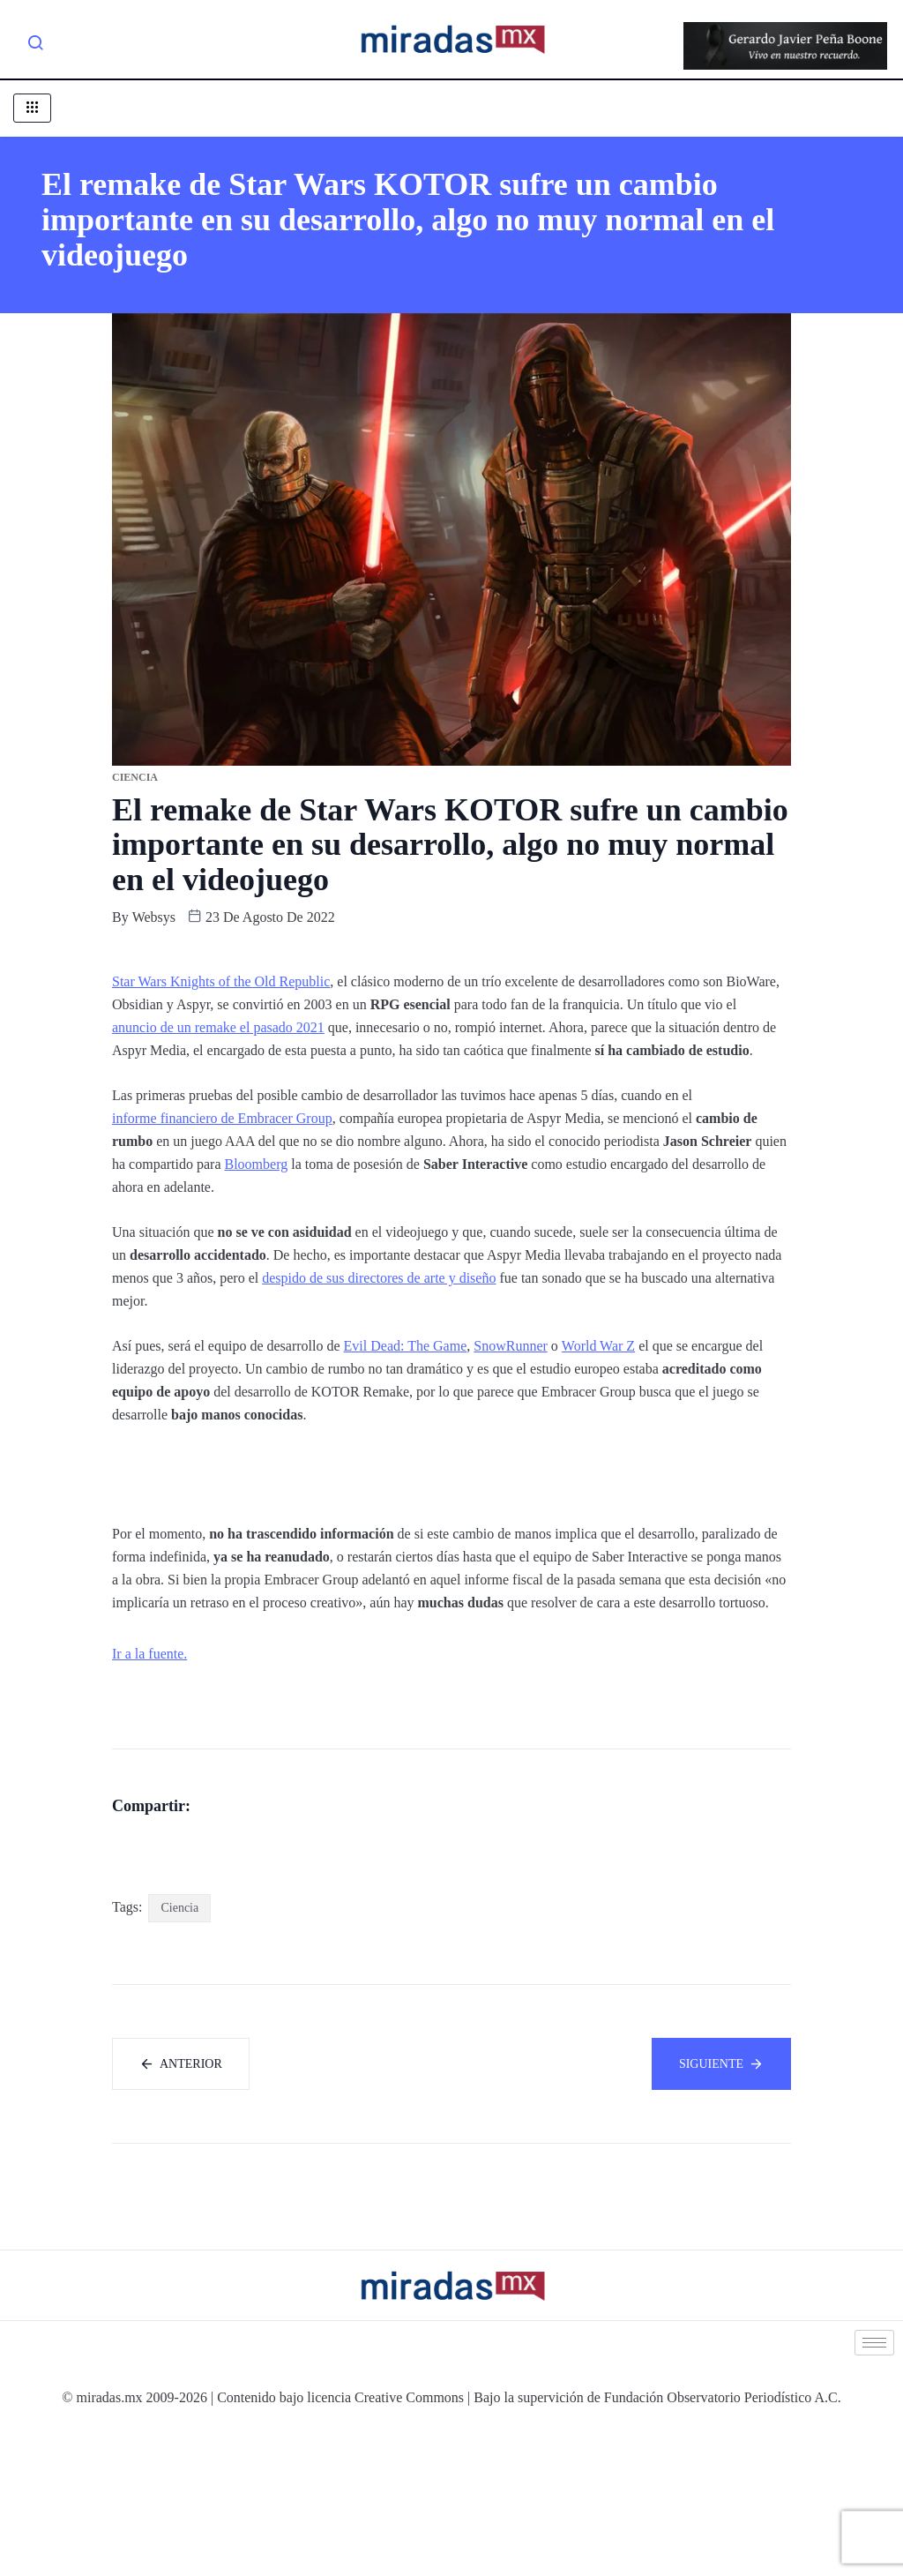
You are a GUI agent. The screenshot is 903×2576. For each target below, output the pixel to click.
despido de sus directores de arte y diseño (379, 1277)
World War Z (598, 1345)
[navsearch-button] (35, 46)
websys (153, 917)
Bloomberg (256, 1164)
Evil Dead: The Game (405, 1345)
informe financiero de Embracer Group (222, 1118)
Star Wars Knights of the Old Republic (221, 981)
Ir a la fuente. (149, 1653)
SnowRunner (511, 1345)
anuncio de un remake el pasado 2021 (218, 1027)
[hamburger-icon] (32, 108)
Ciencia (179, 2052)
